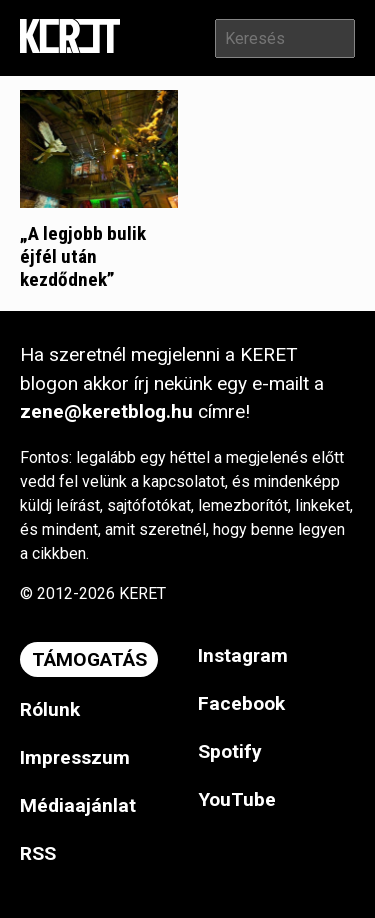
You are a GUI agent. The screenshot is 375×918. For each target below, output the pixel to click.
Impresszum (75, 757)
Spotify (230, 751)
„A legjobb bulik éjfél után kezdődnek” (83, 256)
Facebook (241, 703)
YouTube (237, 799)
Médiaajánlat (78, 805)
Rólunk (50, 709)
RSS (38, 853)
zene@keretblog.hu (106, 411)
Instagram (243, 655)
